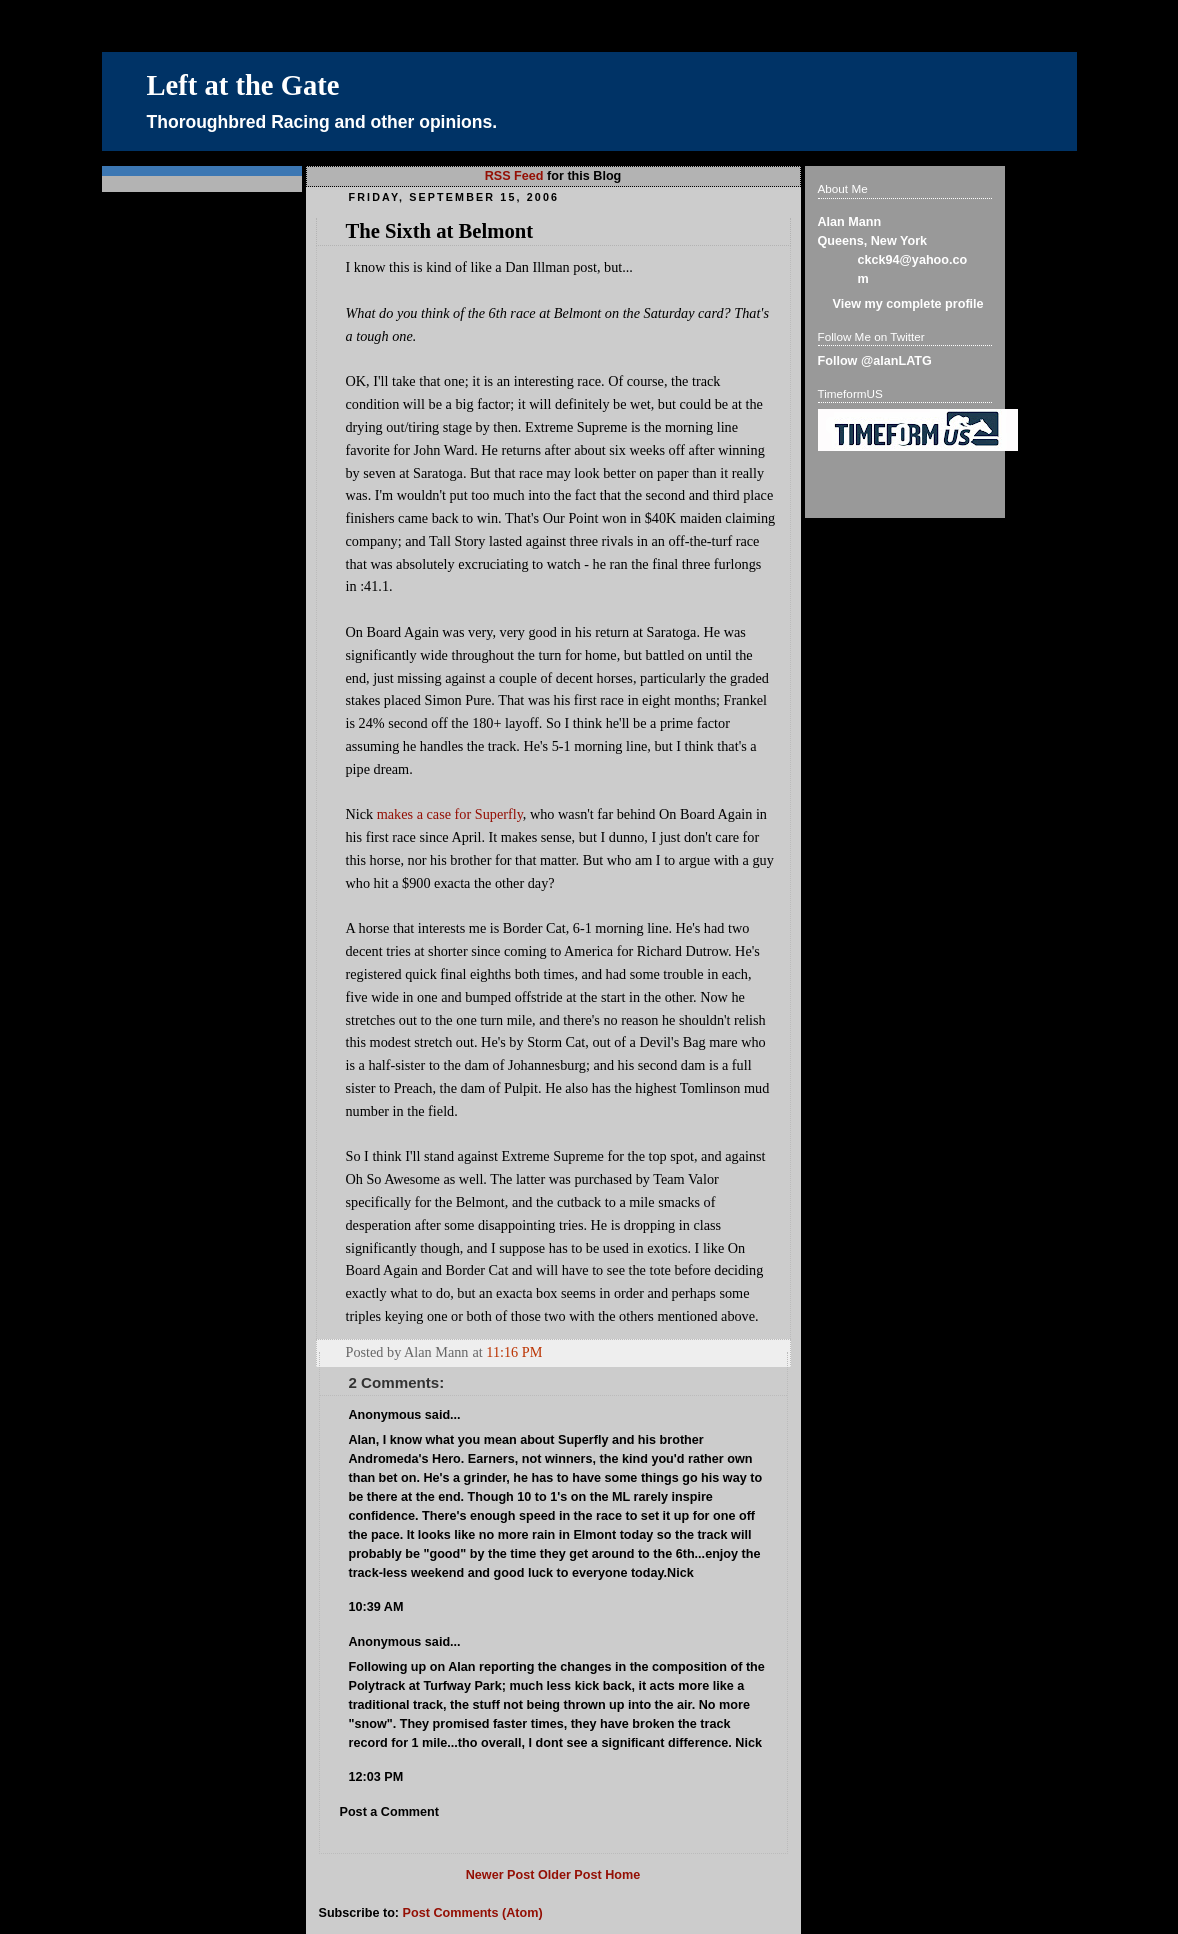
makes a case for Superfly (450, 814)
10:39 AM (376, 1607)
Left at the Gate (243, 85)
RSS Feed (514, 176)
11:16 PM (514, 1352)
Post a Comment (390, 1812)
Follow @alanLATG (875, 361)
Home (622, 1875)
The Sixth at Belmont (440, 231)
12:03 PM (376, 1777)
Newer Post (500, 1875)
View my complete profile (908, 304)
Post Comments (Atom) (473, 1913)
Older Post (570, 1875)
